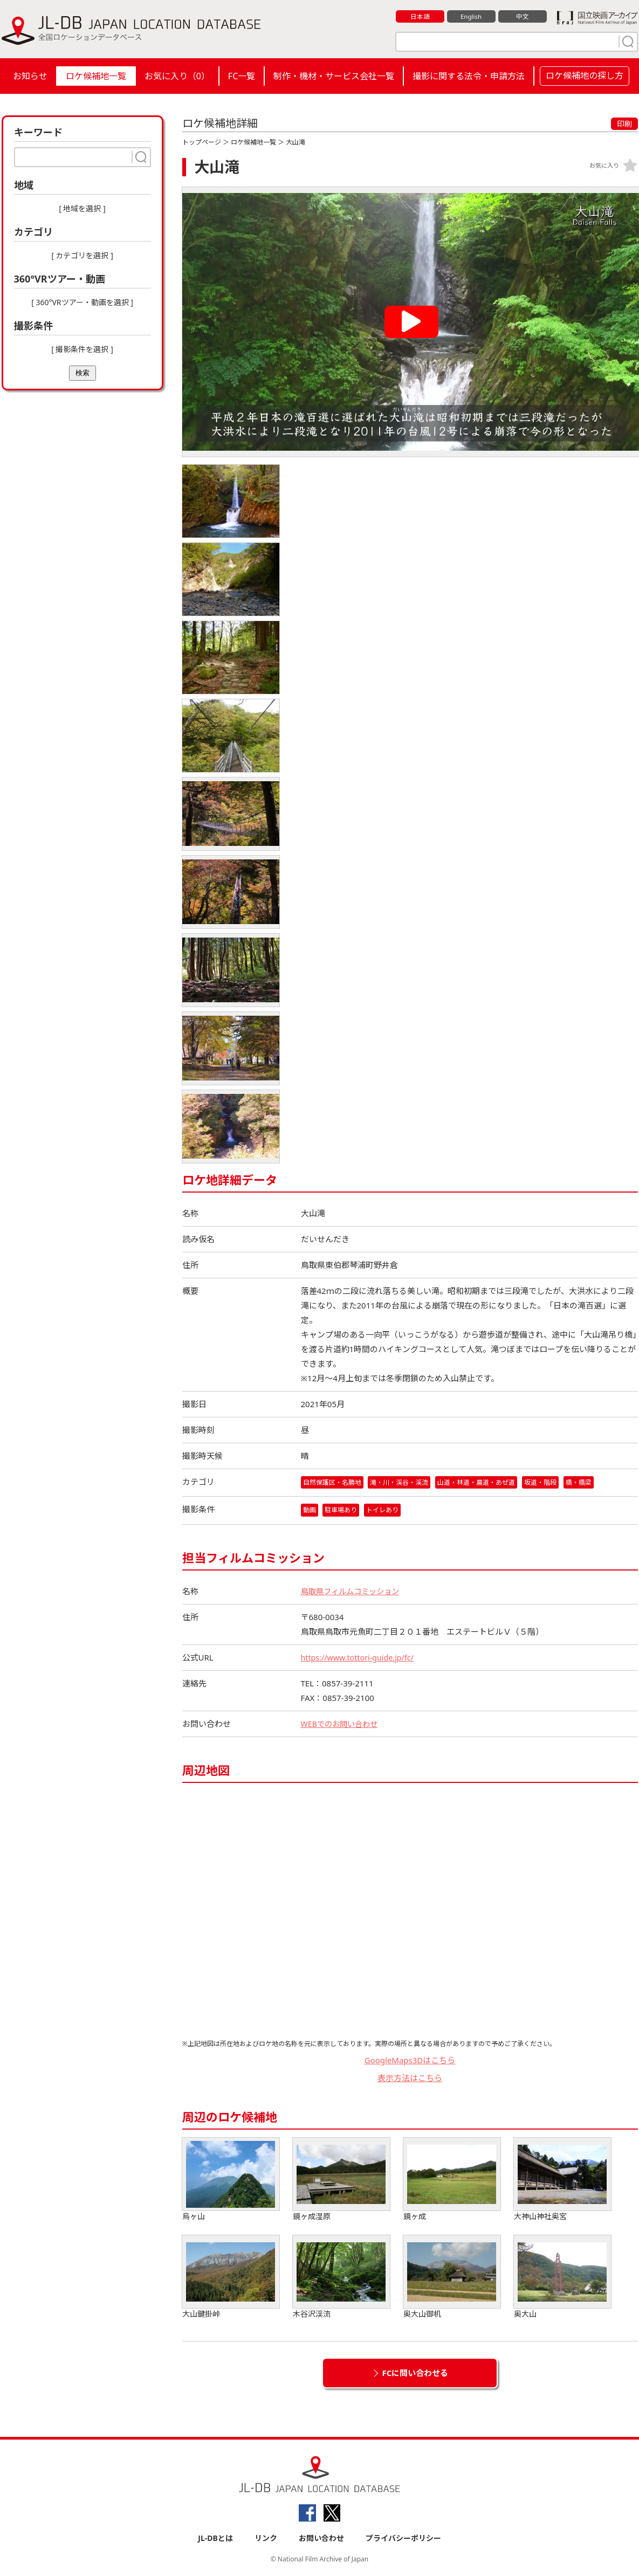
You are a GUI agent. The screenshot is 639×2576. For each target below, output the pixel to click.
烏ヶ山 (230, 2180)
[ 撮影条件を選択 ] (82, 349)
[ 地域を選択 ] (82, 208)
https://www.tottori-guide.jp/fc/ (360, 1658)
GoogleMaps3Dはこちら (410, 2061)
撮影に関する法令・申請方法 (469, 76)
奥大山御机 (451, 2278)
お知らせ (30, 76)
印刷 (624, 124)
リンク (266, 2539)
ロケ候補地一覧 (96, 76)
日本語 (419, 17)
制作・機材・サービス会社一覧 (333, 76)
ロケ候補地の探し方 (584, 75)
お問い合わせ (321, 2539)
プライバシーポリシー (403, 2539)
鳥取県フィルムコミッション (353, 1592)
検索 (82, 373)
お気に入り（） (177, 76)
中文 (523, 17)
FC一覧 (241, 76)
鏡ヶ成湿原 (341, 2180)
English (471, 17)
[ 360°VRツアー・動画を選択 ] (82, 302)
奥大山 (562, 2278)
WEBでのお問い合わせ (342, 1724)
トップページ (201, 142)
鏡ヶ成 (451, 2180)
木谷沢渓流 (341, 2278)
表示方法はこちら (409, 2078)
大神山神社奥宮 (562, 2180)
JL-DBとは (215, 2539)
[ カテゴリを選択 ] (82, 255)
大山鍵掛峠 (230, 2278)
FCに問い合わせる (415, 2373)
